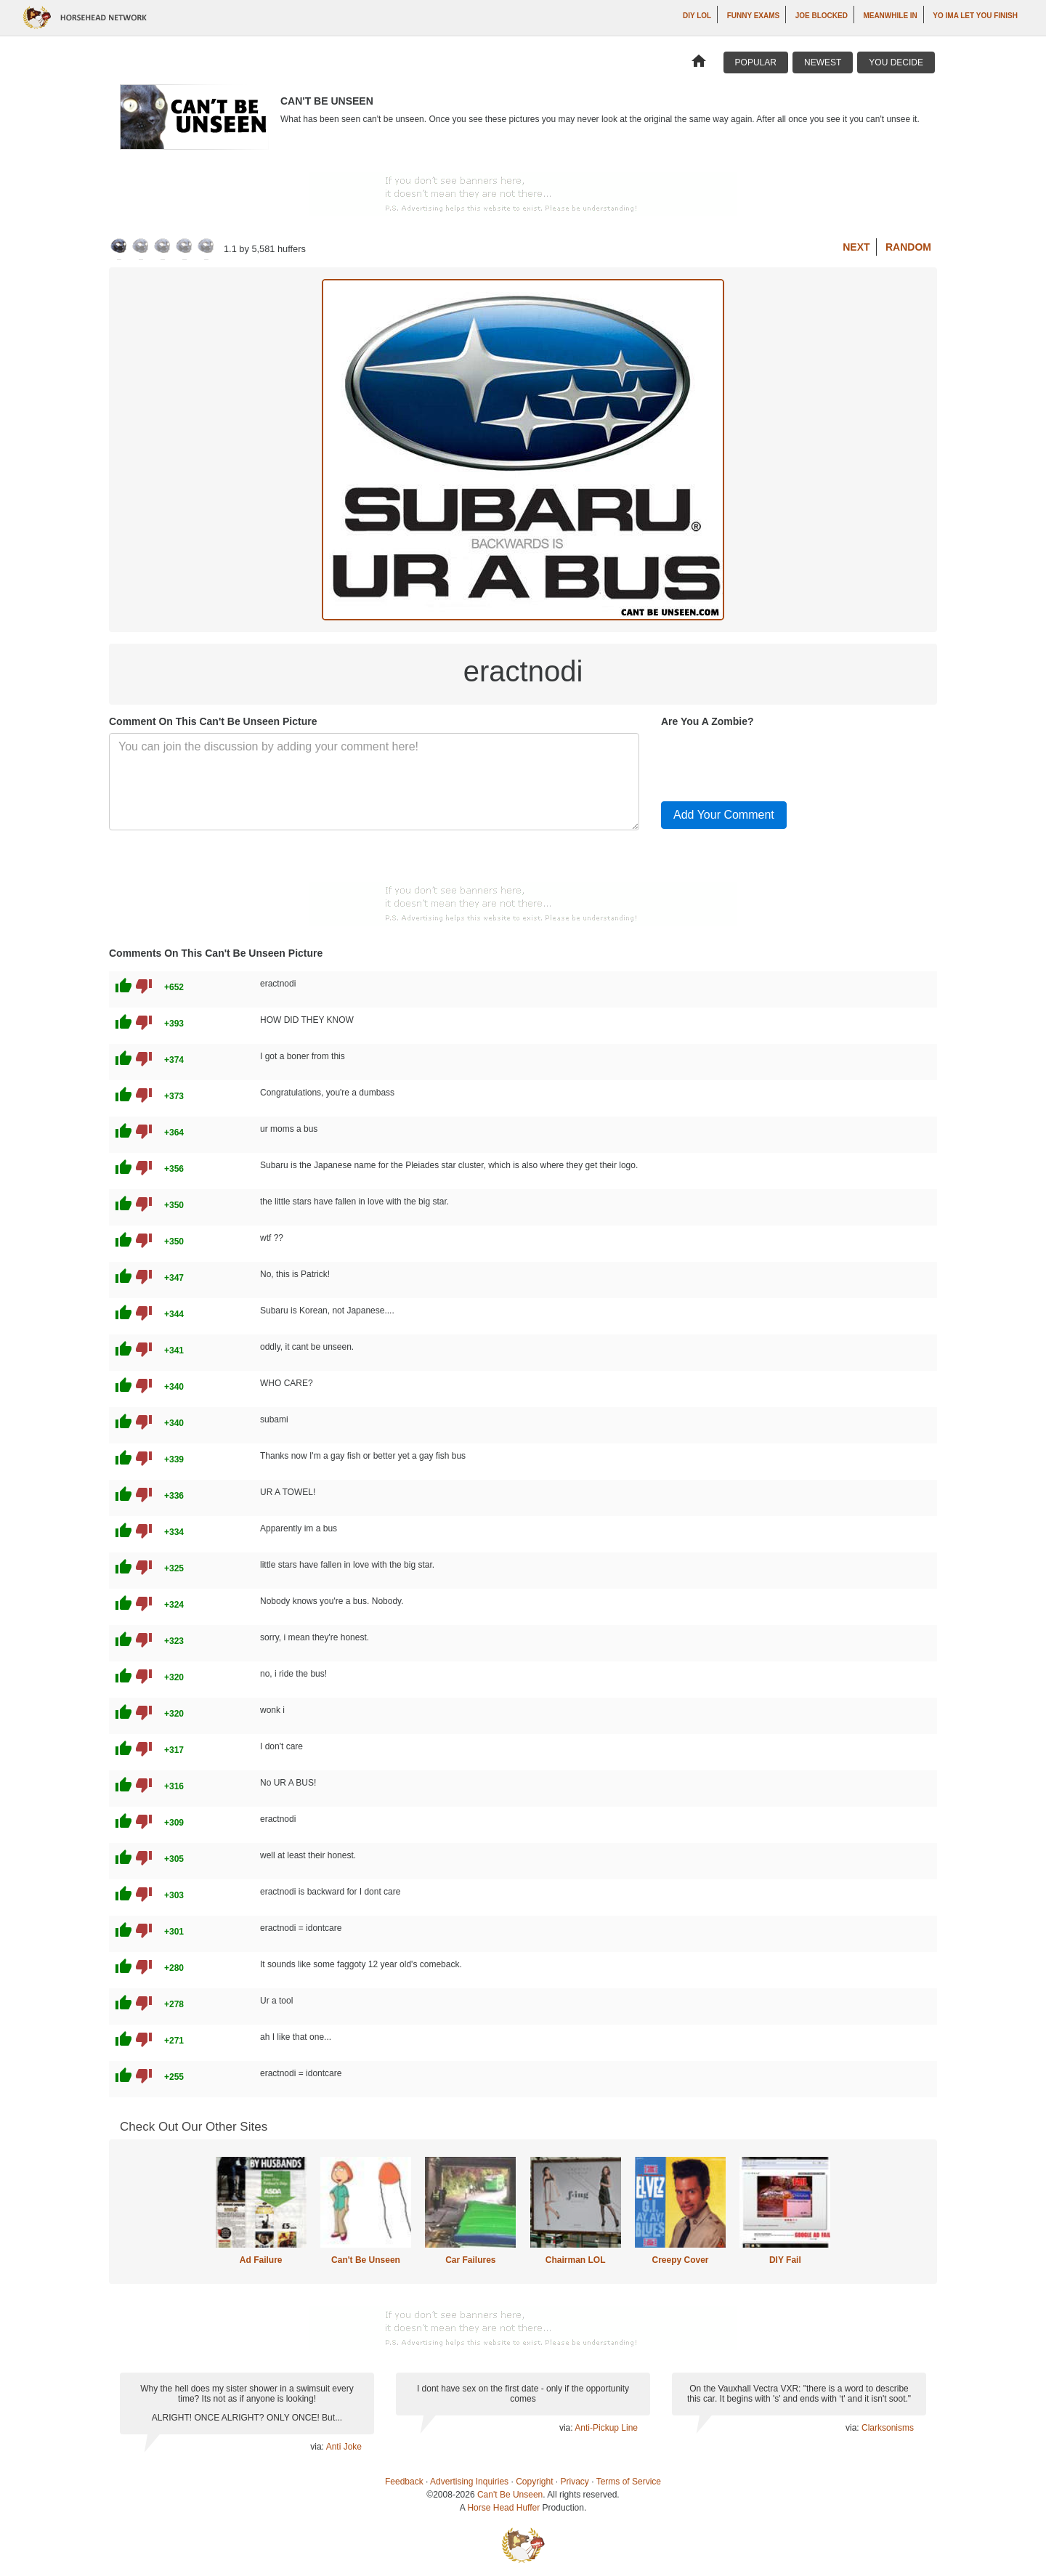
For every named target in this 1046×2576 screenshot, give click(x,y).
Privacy (575, 2481)
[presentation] (771, 761)
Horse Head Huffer (503, 2508)
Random (908, 247)
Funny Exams (753, 16)
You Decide (896, 62)
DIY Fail (785, 2260)
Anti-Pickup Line (606, 2428)
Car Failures (470, 2260)
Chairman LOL (576, 2260)
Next (856, 247)
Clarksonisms (887, 2428)
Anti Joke (344, 2447)
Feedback (404, 2481)
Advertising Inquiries (469, 2481)
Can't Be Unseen (365, 2260)
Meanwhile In (890, 16)
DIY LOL (697, 16)
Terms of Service (628, 2481)
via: (317, 2447)
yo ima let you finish (975, 16)
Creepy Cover (680, 2260)
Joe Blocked (821, 16)
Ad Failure (261, 2260)
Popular (756, 62)
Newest (822, 62)
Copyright (534, 2481)
